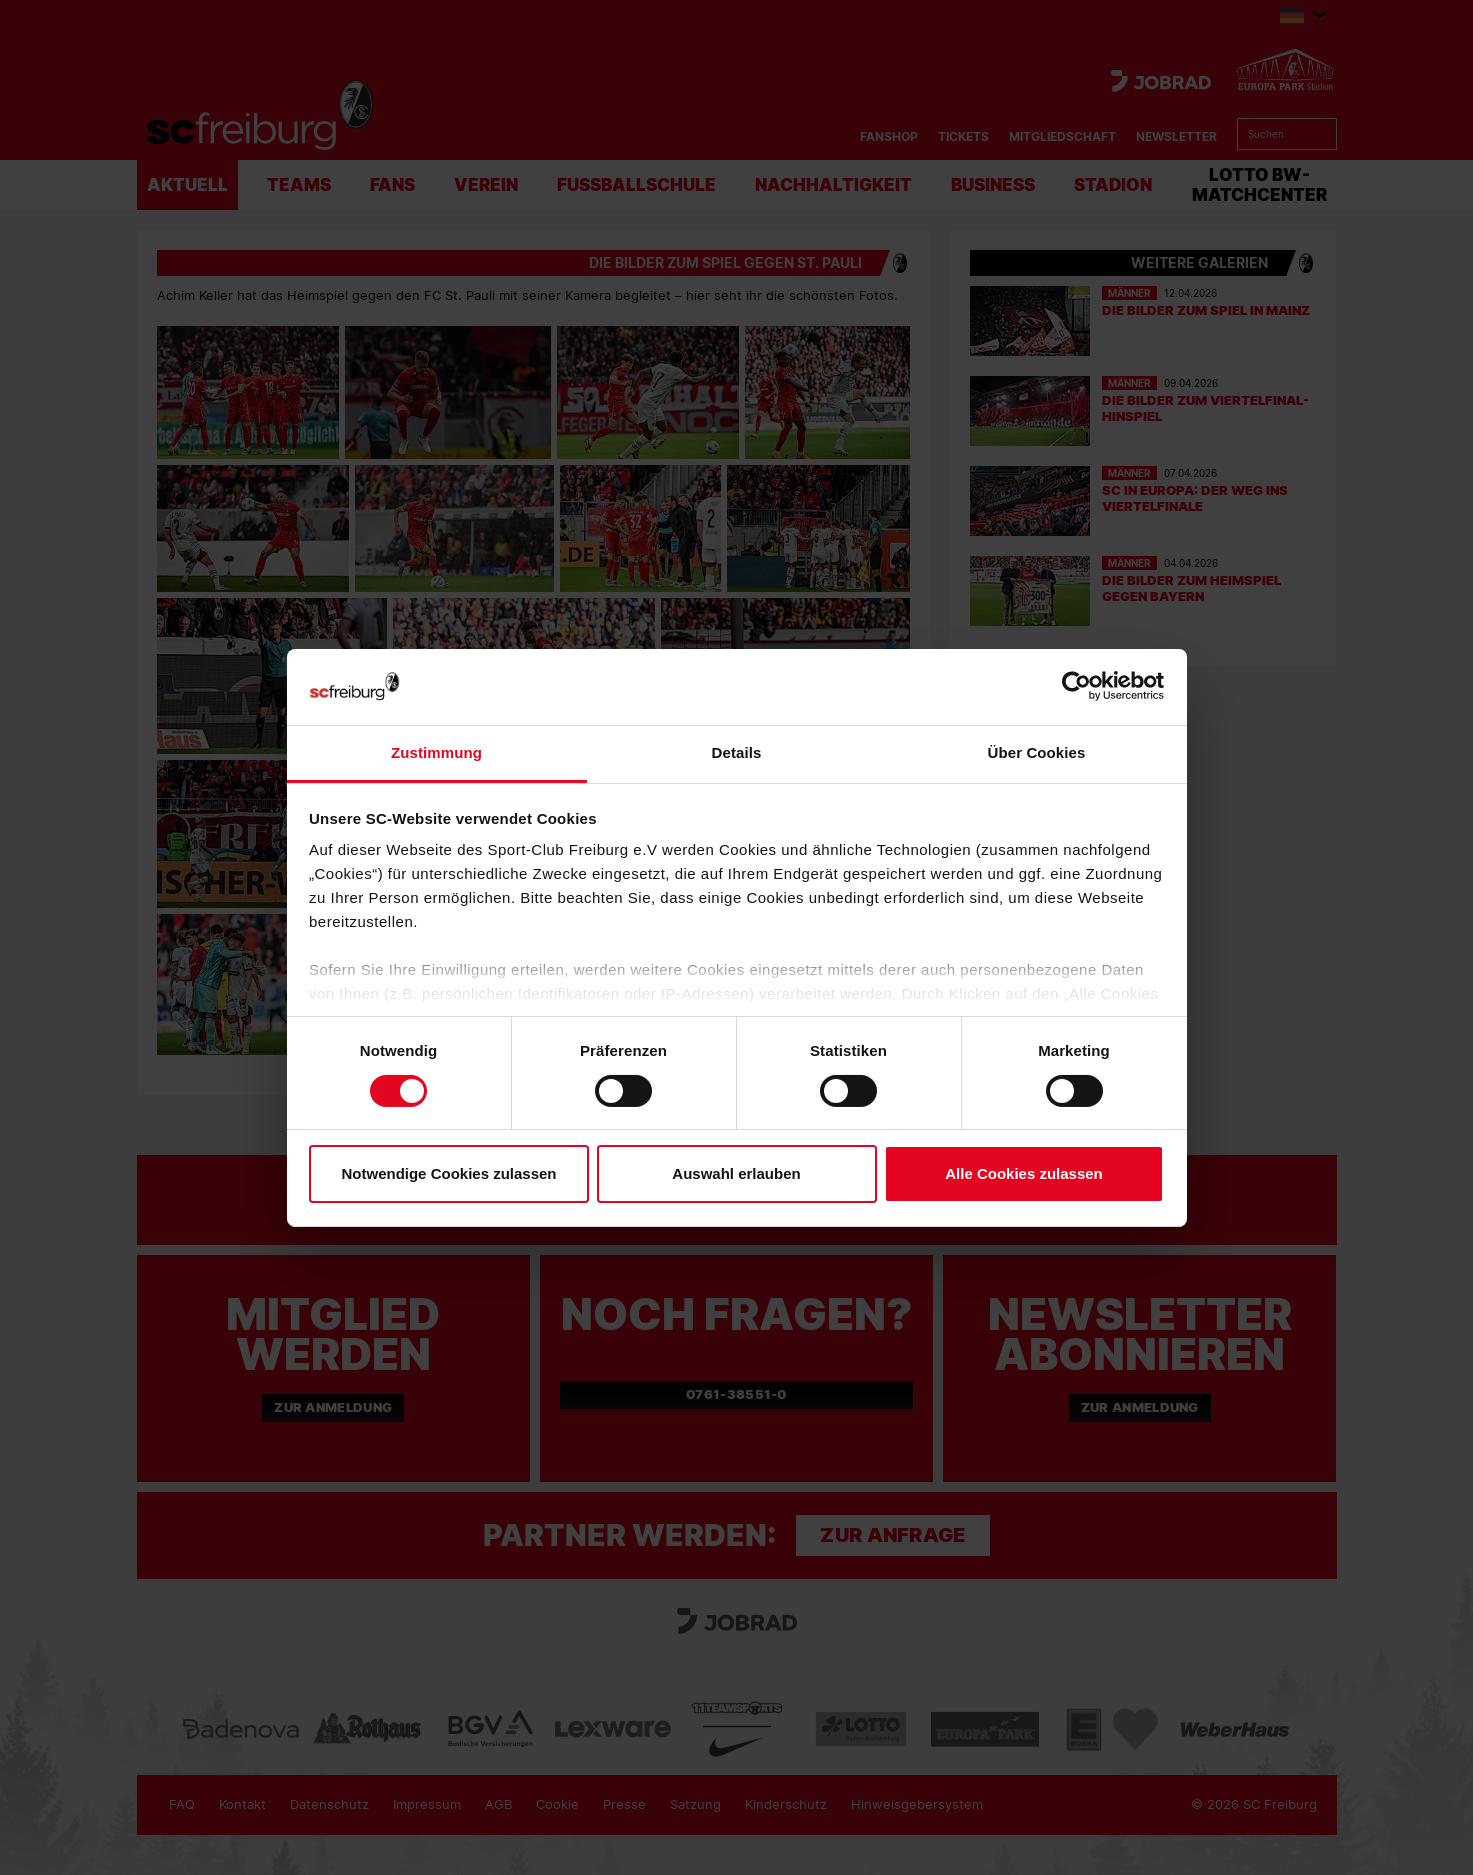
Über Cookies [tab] (1037, 752)
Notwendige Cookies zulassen (448, 1173)
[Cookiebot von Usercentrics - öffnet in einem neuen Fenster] (1076, 686)
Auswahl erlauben (736, 1173)
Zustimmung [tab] (436, 752)
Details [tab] (737, 752)
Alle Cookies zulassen (1024, 1173)
